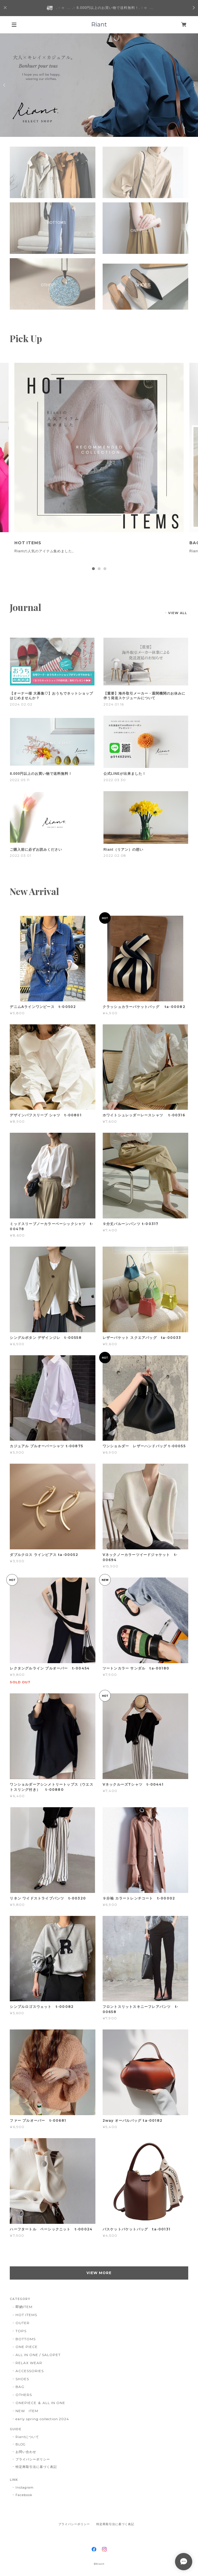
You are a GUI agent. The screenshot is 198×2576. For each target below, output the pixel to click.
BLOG (21, 2444)
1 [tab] (93, 568)
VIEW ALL (177, 613)
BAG (20, 2387)
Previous (4, 85)
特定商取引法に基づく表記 (36, 2467)
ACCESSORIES (30, 2371)
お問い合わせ (26, 2452)
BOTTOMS (26, 2339)
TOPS (21, 2331)
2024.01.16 (113, 704)
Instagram (25, 2487)
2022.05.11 (20, 780)
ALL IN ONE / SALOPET (38, 2355)
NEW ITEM (27, 2411)
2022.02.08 (114, 855)
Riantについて (27, 2437)
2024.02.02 (21, 704)
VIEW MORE (99, 2273)
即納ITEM (24, 2307)
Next (193, 85)
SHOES (22, 2379)
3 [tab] (104, 568)
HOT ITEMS (26, 2315)
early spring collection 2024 (42, 2419)
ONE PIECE (27, 2347)
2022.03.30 (114, 780)
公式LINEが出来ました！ (124, 774)
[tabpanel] (99, 463)
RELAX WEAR (29, 2363)
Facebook (24, 2495)
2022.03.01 (20, 855)
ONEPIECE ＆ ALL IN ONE (40, 2403)
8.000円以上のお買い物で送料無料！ (41, 774)
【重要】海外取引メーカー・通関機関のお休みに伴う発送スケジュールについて (144, 695)
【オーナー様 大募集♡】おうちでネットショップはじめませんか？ (51, 695)
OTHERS (24, 2395)
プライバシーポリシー (33, 2459)
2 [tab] (99, 568)
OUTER (23, 2323)
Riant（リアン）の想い (123, 850)
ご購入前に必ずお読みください (36, 850)
